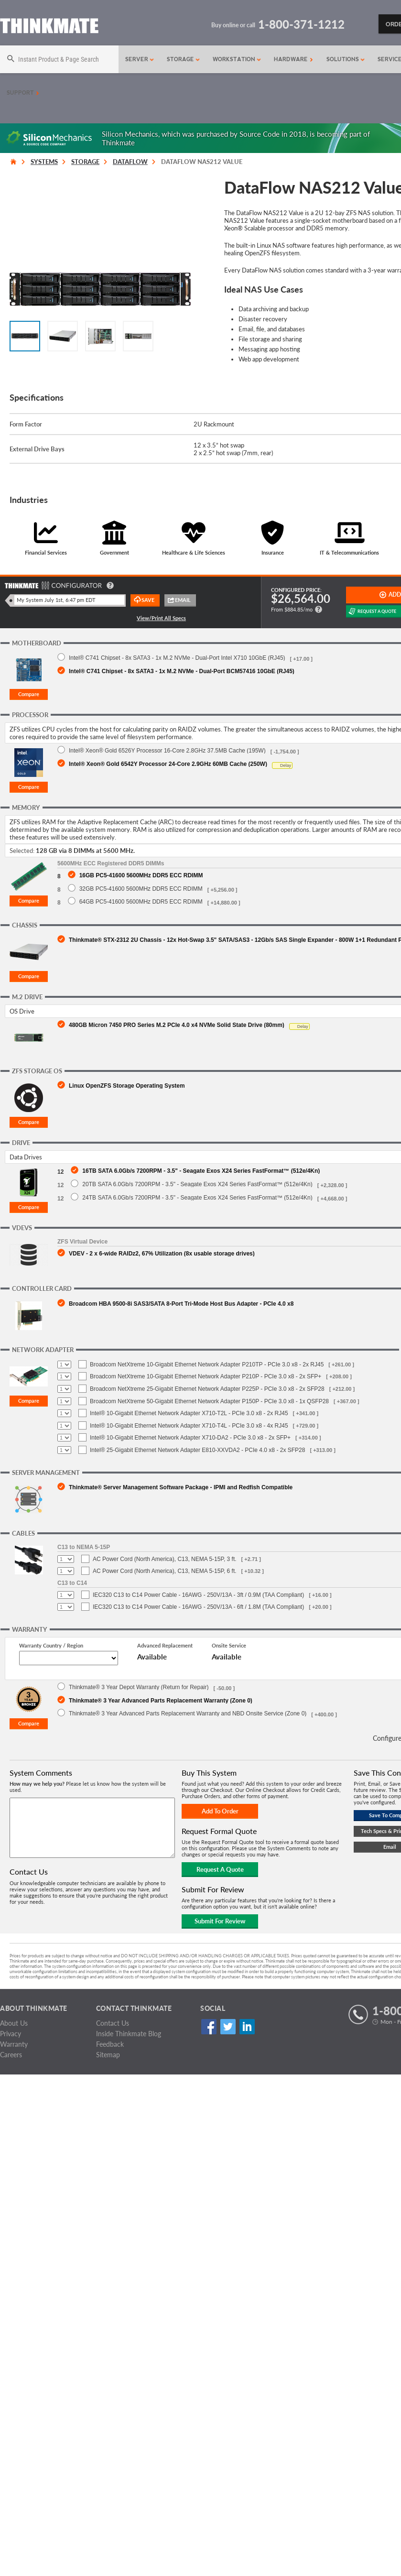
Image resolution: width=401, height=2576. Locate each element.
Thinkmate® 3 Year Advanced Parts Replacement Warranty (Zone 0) (160, 1700)
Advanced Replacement (165, 1645)
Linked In (246, 2026)
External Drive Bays (37, 449)
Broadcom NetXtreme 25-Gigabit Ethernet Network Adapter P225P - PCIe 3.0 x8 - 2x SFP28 (207, 1389)
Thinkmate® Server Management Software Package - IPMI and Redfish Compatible (181, 1487)
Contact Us (112, 2023)
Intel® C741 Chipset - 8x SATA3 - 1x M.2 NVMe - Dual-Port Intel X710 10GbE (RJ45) (177, 658)
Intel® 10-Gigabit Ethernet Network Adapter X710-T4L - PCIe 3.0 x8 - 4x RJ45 (189, 1425)
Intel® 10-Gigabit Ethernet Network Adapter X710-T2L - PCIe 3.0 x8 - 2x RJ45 (189, 1413)
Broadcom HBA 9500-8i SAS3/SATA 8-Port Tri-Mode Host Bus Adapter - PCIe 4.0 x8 (181, 1303)
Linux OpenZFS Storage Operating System (127, 1085)
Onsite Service (229, 1645)
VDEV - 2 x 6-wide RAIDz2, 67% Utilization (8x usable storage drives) (162, 1253)
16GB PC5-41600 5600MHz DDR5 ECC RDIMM (141, 875)
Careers (11, 2055)
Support (23, 93)
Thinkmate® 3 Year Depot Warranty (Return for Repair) (139, 1687)
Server (139, 59)
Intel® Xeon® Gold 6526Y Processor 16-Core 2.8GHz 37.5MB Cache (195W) (167, 750)
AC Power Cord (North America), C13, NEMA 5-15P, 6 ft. (165, 1571)
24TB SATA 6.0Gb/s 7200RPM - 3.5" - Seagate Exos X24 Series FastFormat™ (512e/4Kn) (197, 1197)
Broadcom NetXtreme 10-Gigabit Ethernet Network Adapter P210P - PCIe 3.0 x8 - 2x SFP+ (205, 1376)
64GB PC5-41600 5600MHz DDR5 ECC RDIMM (141, 901)
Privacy (10, 2034)
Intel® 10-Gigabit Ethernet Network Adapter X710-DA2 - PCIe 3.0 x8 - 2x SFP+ (190, 1437)
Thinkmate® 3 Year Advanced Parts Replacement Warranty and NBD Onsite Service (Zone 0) (187, 1713)
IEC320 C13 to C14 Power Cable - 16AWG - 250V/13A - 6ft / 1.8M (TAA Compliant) (198, 1607)
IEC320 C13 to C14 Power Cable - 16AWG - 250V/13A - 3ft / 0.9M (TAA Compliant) (198, 1595)
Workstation (237, 59)
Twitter (227, 2026)
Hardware (293, 59)
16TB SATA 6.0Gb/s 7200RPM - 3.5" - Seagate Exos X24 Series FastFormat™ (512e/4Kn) (201, 1171)
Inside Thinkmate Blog (128, 2034)
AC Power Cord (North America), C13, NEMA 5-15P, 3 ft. (165, 1559)
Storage (183, 59)
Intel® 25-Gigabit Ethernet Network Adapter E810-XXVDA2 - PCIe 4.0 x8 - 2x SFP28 (197, 1450)
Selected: (22, 850)
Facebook (208, 2026)
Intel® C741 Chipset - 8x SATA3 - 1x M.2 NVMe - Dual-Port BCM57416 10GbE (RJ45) (181, 671)
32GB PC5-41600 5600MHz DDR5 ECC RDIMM (141, 888)
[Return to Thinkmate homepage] (49, 27)
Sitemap (108, 2055)
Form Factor (26, 424)
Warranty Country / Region (51, 1645)
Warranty (14, 2044)
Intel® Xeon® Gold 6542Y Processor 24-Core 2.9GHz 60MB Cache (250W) (168, 764)
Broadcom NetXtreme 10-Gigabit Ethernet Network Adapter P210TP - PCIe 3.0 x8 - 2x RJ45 (207, 1364)
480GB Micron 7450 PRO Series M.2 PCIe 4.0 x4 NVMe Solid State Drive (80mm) (176, 1025)
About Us (14, 2023)
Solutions (345, 59)
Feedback (110, 2044)
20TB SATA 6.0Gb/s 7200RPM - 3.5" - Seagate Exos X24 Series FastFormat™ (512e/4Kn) (197, 1184)
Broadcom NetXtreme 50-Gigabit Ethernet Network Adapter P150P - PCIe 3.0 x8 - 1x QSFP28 (209, 1401)
